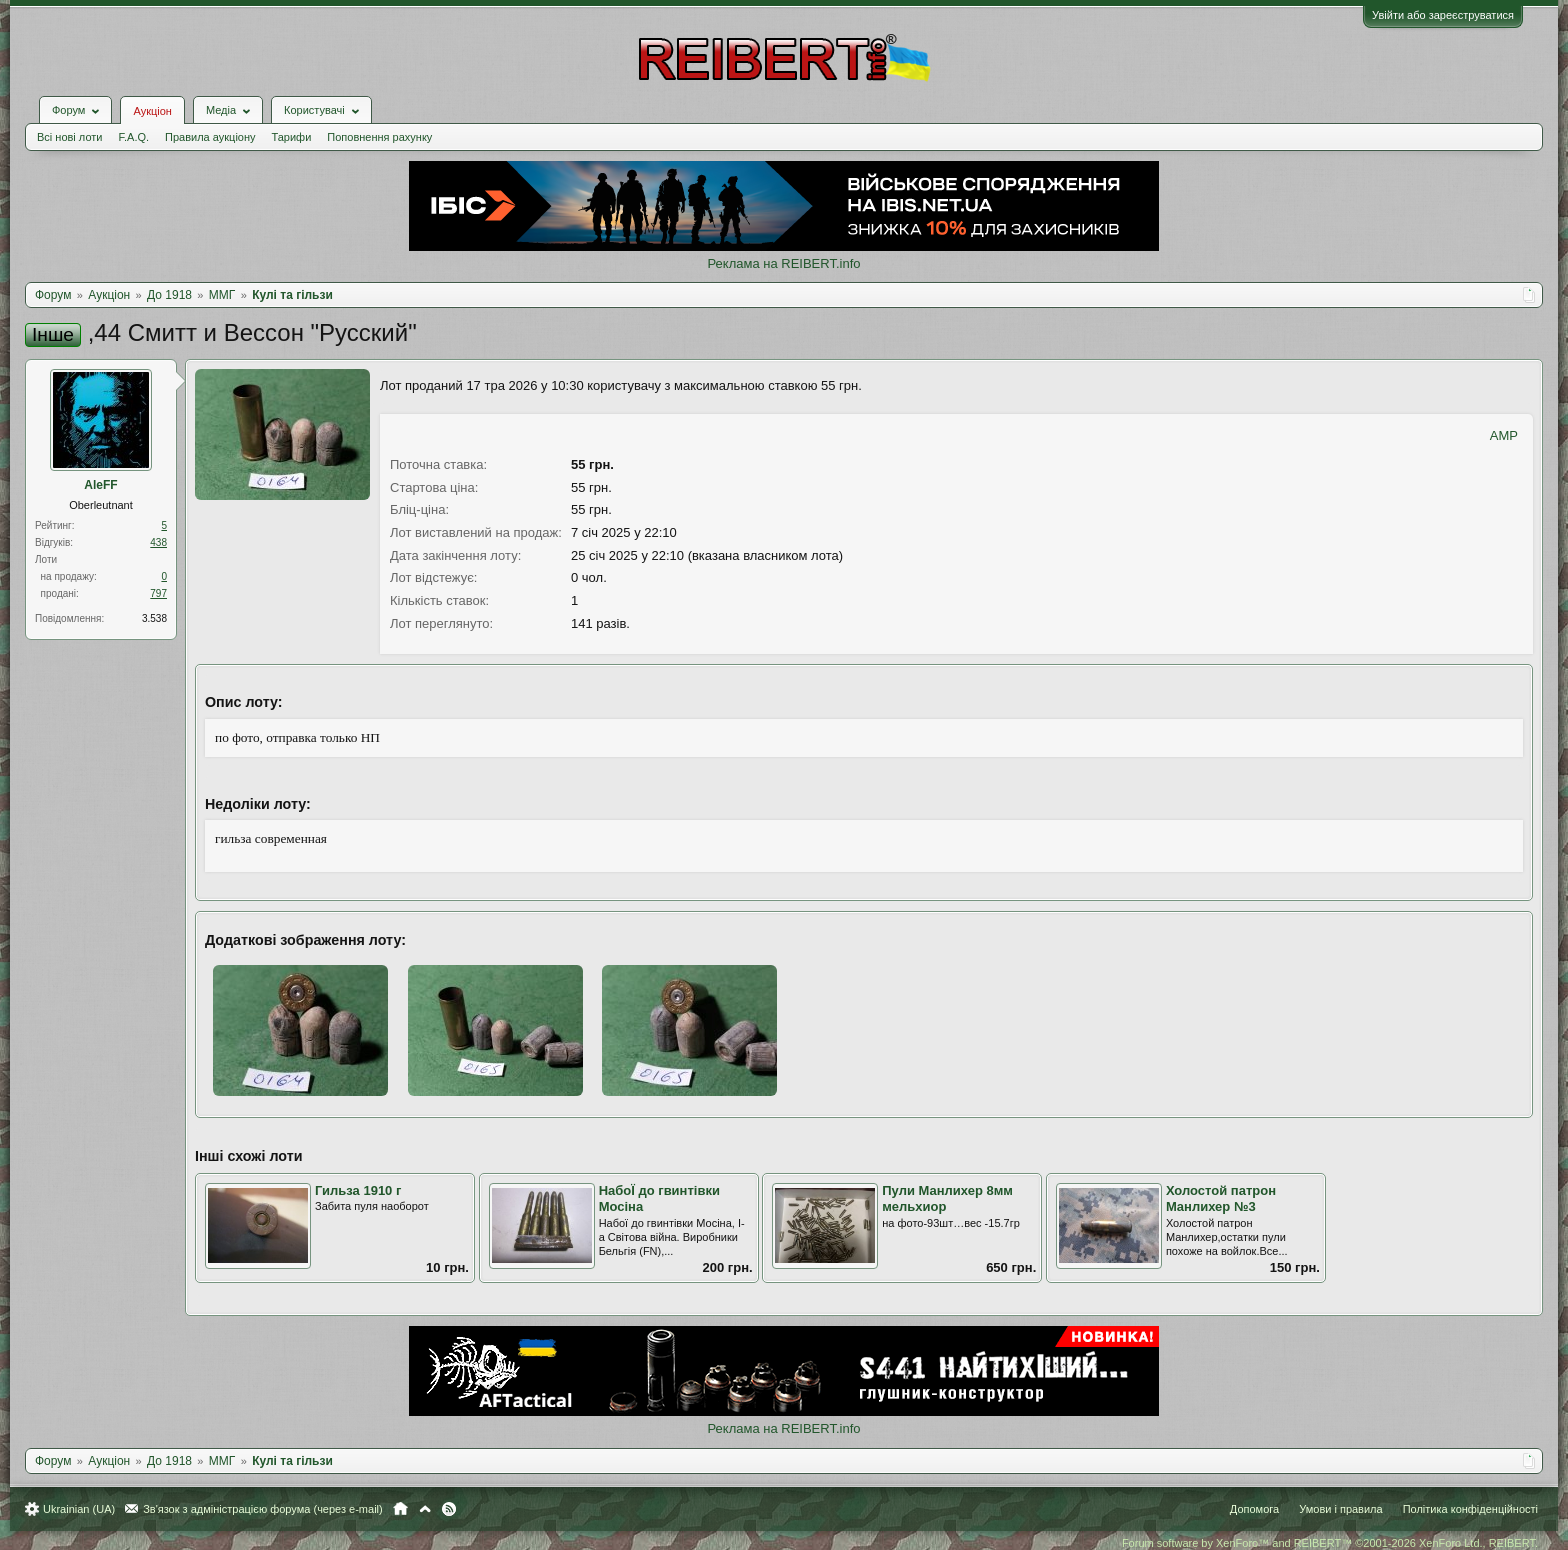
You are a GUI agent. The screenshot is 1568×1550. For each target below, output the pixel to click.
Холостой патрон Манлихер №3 (1221, 1199)
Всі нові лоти (69, 137)
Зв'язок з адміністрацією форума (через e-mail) (263, 1509)
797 (158, 593)
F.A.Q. (133, 137)
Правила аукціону (210, 137)
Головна (400, 1509)
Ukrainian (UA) (79, 1509)
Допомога (1254, 1509)
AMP (1504, 435)
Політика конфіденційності (1470, 1509)
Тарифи (292, 137)
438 (158, 542)
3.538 (154, 618)
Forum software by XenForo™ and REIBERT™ (1330, 1543)
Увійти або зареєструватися (1443, 15)
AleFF (100, 485)
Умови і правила (1340, 1509)
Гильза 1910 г (358, 1190)
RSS (449, 1509)
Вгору (425, 1509)
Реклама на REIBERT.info (783, 263)
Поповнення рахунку (379, 137)
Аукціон (152, 111)
